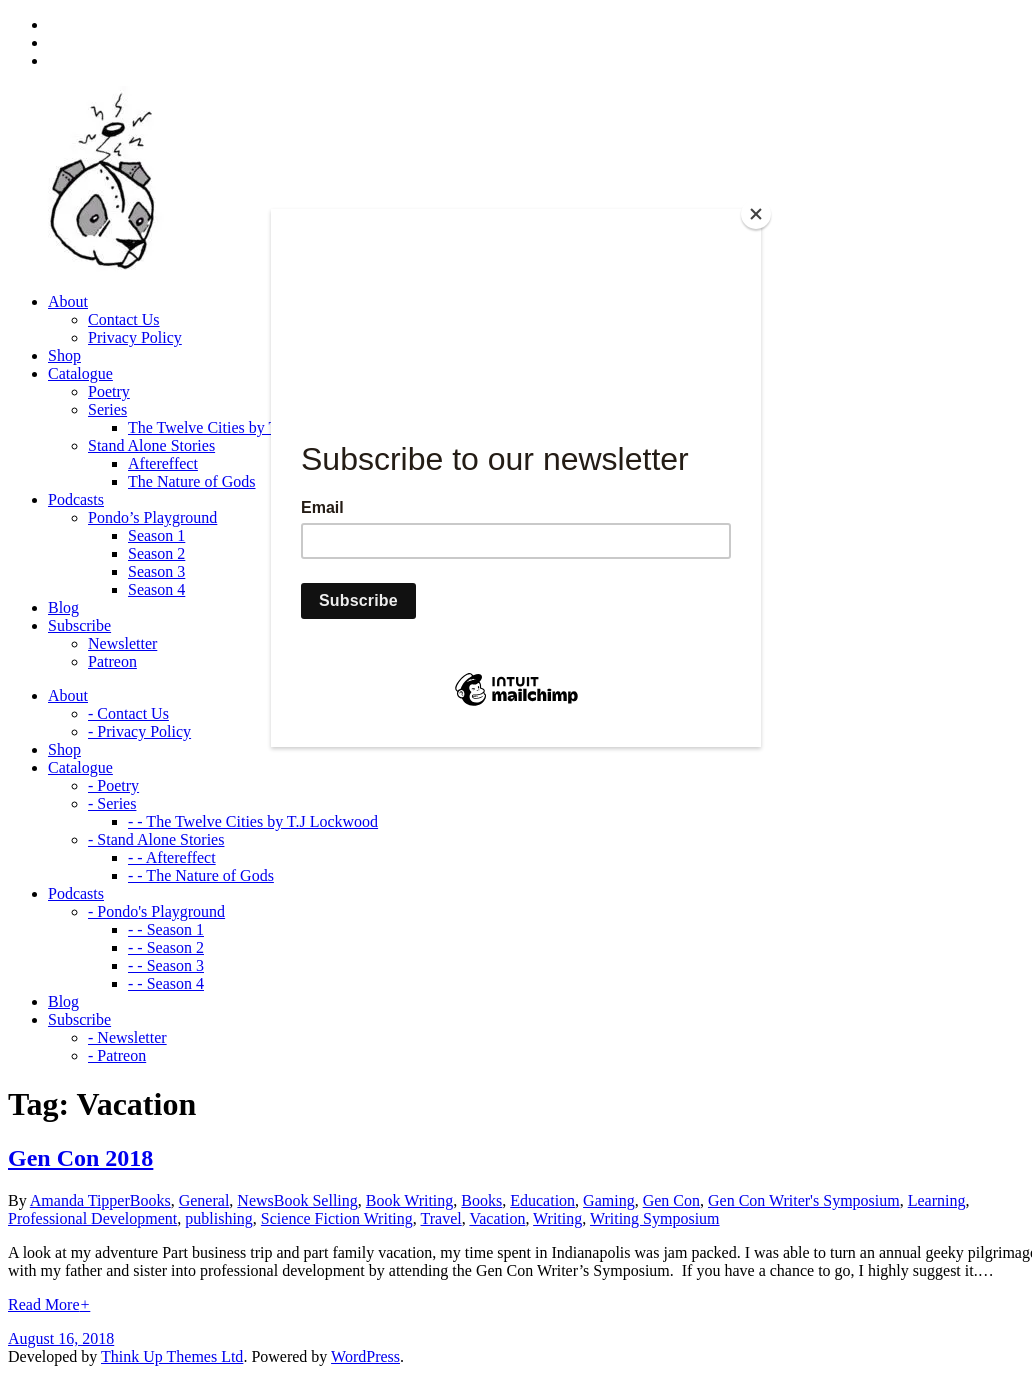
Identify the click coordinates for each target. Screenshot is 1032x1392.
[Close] (756, 214)
